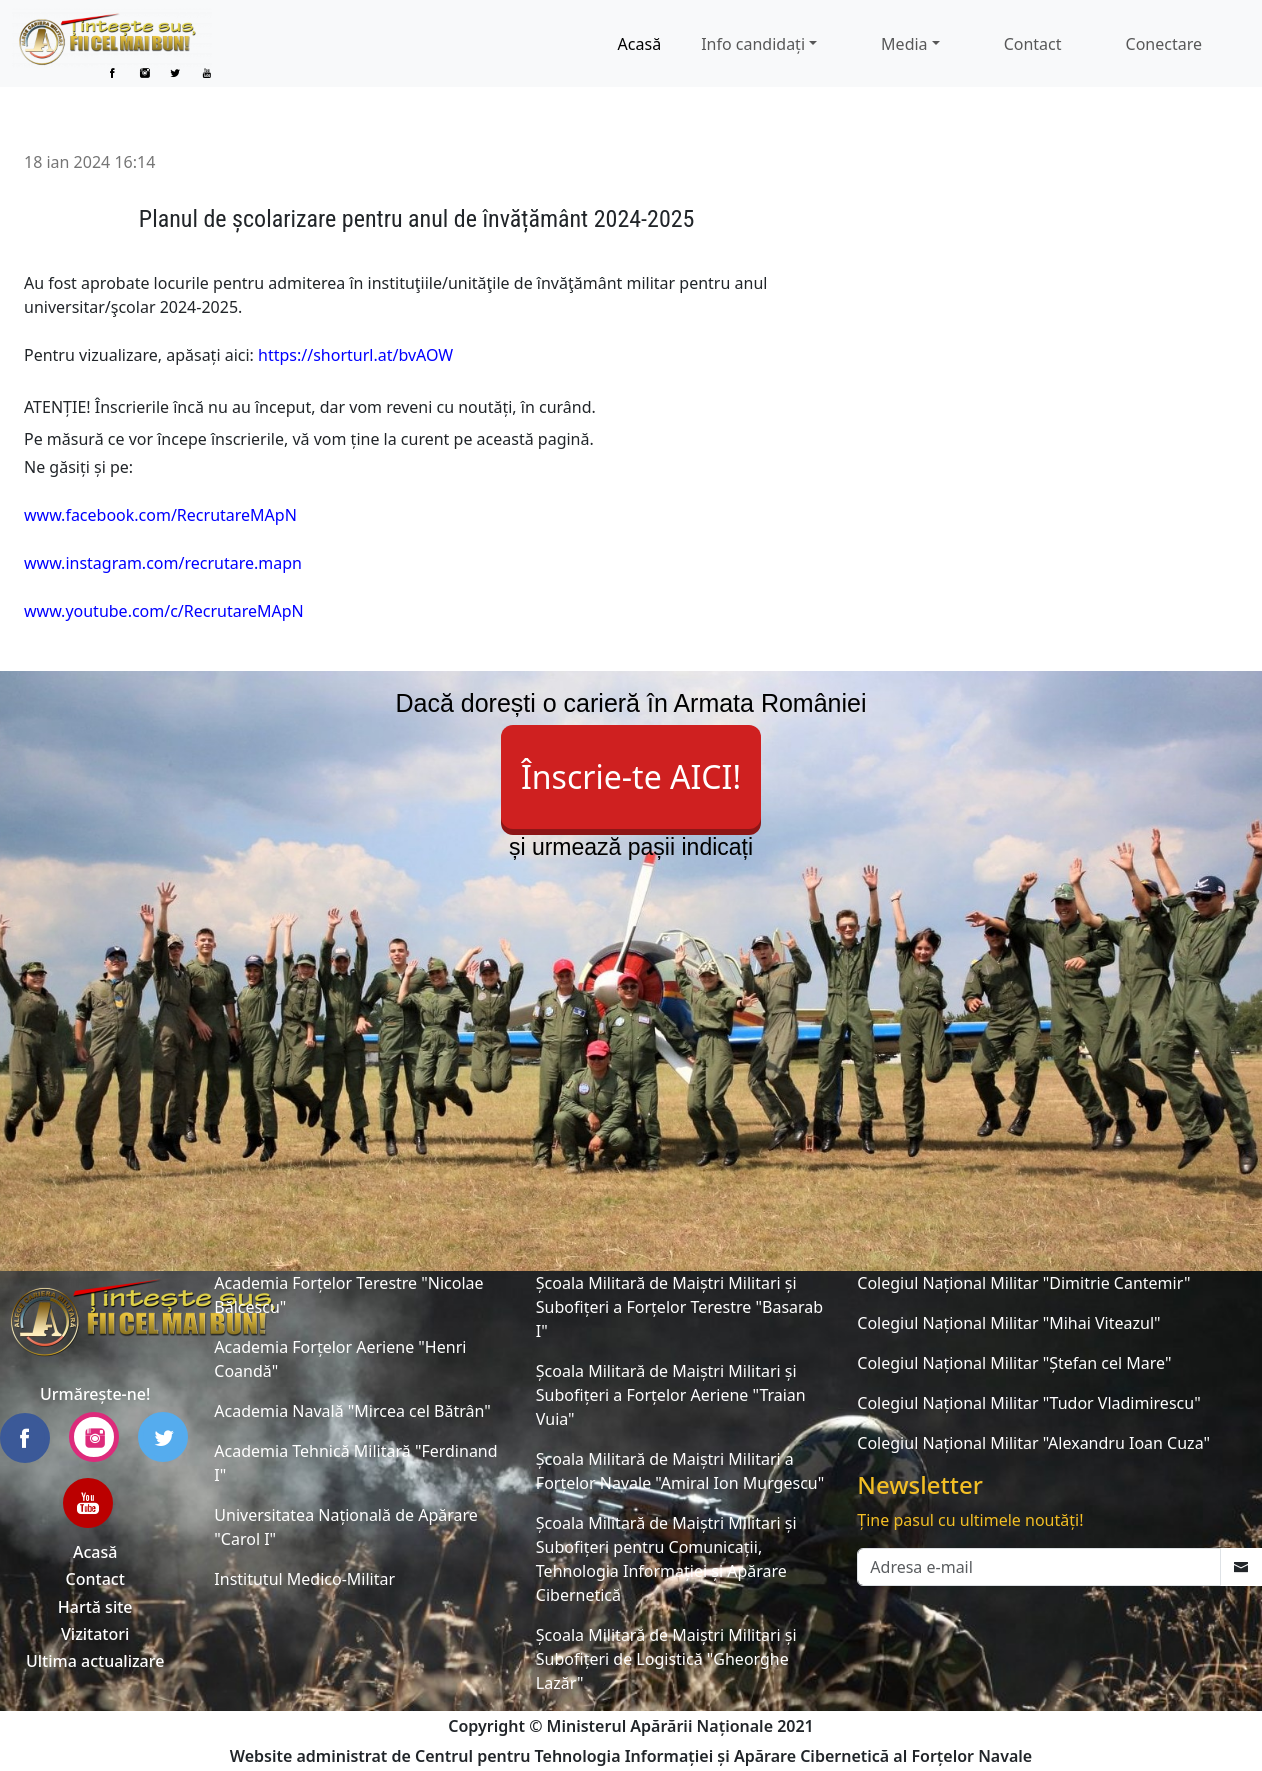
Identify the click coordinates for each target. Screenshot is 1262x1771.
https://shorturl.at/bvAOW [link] (355, 355)
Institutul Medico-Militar (304, 1579)
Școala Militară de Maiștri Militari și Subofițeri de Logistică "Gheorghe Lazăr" (666, 1659)
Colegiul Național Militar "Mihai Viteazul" (1008, 1323)
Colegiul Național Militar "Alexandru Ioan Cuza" (1033, 1443)
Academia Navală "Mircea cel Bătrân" (352, 1411)
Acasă (640, 44)
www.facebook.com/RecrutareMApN (160, 515)
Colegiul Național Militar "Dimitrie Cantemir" (1023, 1283)
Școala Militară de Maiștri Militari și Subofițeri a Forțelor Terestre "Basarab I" (679, 1307)
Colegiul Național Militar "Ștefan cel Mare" (1014, 1363)
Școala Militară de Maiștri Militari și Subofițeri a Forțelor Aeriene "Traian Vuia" (671, 1395)
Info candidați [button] (753, 44)
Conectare (1164, 44)
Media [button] (904, 44)
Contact (1033, 44)
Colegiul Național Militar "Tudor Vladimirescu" (1028, 1403)
